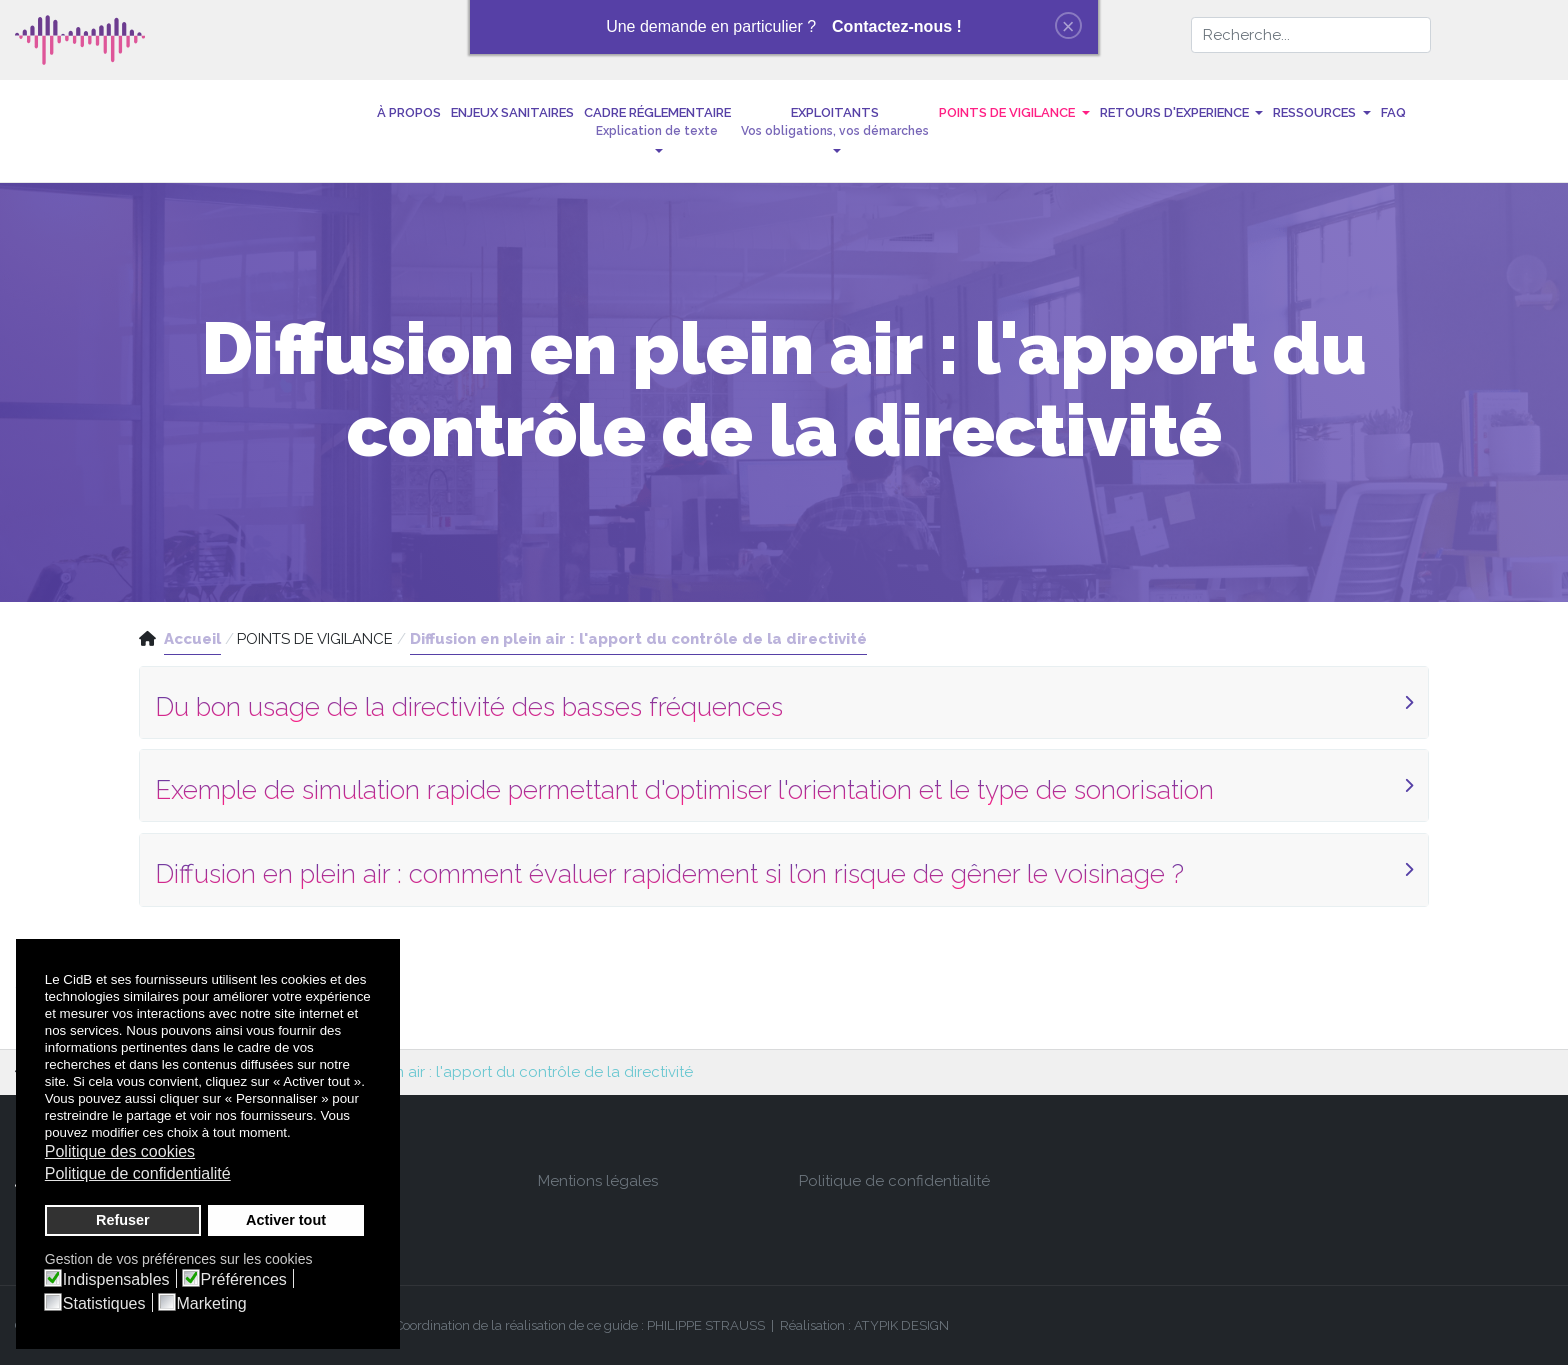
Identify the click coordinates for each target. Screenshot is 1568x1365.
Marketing (212, 1304)
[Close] (1068, 25)
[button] (657, 131)
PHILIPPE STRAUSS (706, 1325)
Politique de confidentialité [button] (138, 1173)
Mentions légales (598, 1181)
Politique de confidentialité (894, 1181)
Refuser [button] (123, 1220)
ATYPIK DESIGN (901, 1325)
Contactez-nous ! (897, 26)
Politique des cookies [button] (120, 1151)
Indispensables (116, 1280)
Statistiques (104, 1304)
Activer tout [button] (286, 1220)
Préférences (244, 1280)
